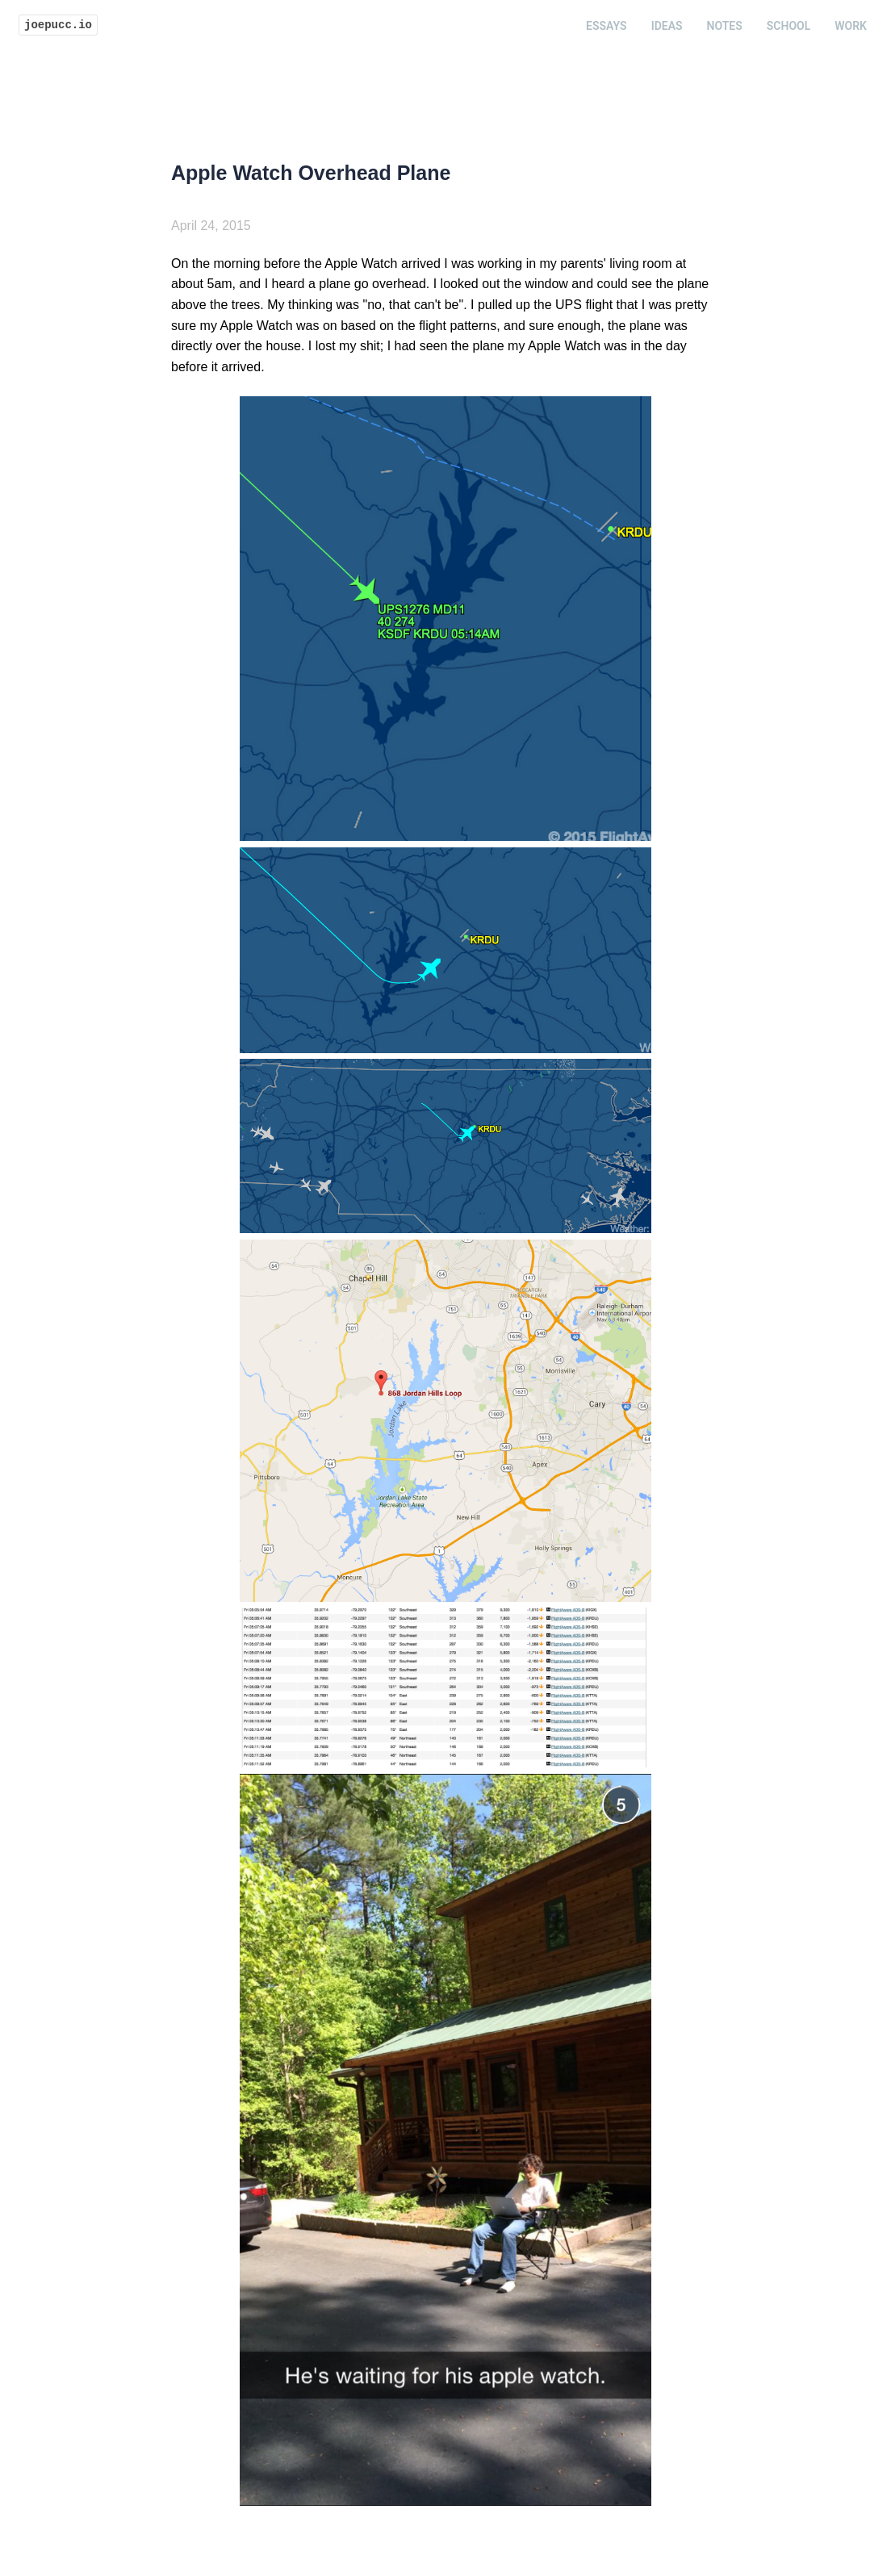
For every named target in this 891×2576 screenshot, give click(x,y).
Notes (724, 25)
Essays (606, 25)
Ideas (667, 25)
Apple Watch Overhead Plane (310, 172)
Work (851, 25)
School (788, 25)
